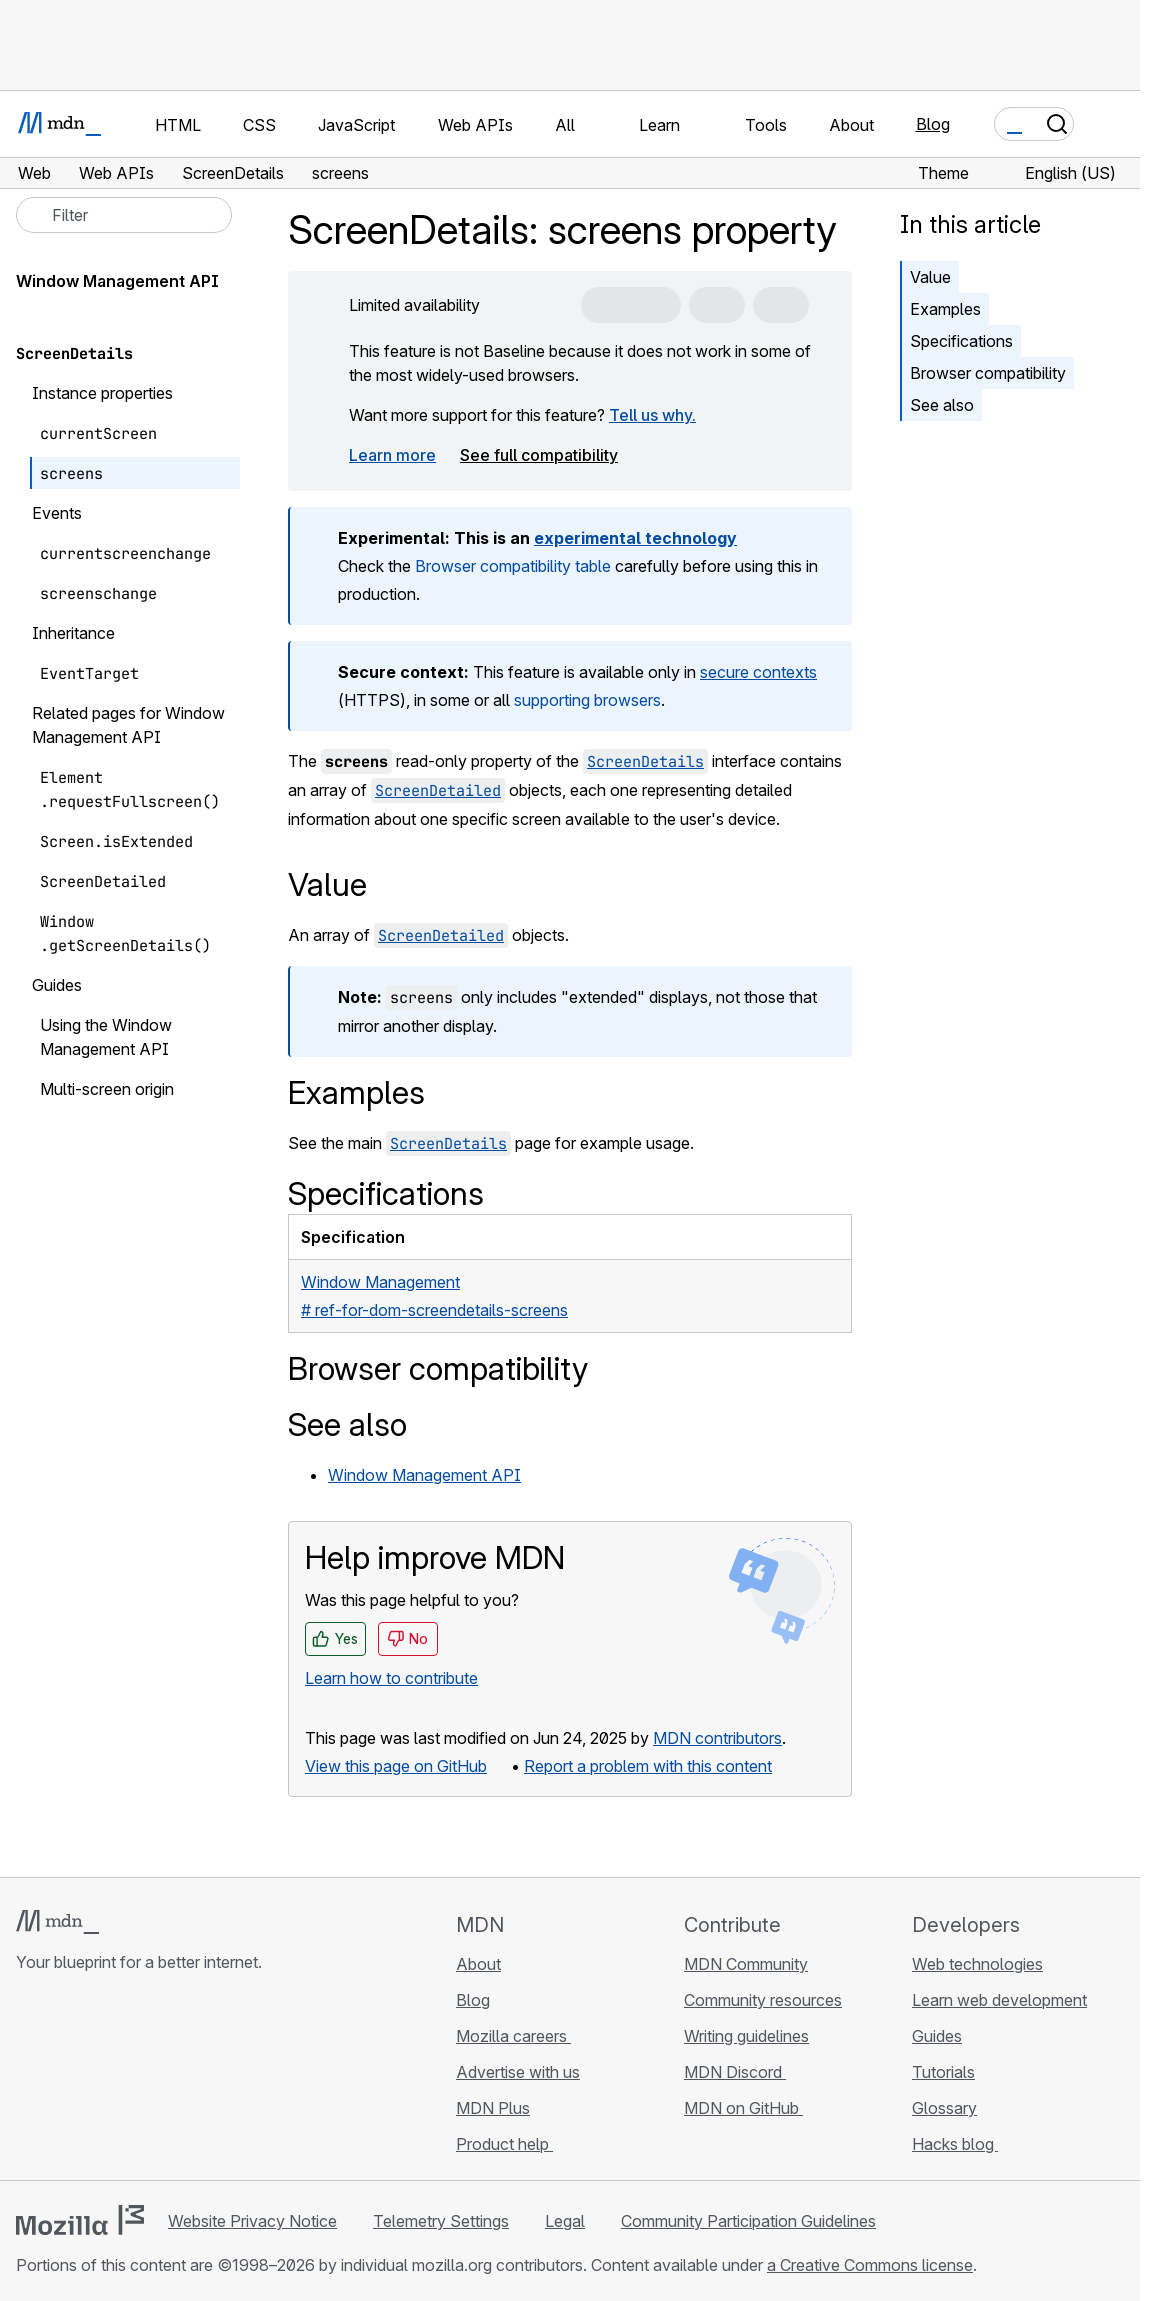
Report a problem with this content (648, 1766)
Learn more (392, 455)
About (478, 1964)
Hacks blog (955, 2144)
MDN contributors (717, 1738)
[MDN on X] (100, 2081)
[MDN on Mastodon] (136, 2081)
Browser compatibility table (513, 566)
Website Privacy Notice (252, 2221)
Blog (933, 124)
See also (942, 405)
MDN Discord (735, 2072)
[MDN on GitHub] (28, 2081)
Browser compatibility (988, 373)
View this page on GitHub (396, 1766)
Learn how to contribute (391, 1678)
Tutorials (943, 2072)
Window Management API (424, 1475)
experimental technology (635, 538)
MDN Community (746, 1964)
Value (930, 277)
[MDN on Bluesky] (64, 2081)
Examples (945, 309)
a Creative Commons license (870, 2265)
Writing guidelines (746, 2036)
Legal (565, 2221)
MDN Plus (493, 2108)
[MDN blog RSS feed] (172, 2081)
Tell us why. (652, 415)
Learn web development (999, 2000)
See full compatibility (539, 455)
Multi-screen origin (107, 1089)
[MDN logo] (57, 1922)
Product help (504, 2144)
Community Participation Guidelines (748, 2221)
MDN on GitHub (743, 2108)
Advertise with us (518, 2072)
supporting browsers (587, 700)
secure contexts (758, 672)
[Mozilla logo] (80, 2220)
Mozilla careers (513, 2036)
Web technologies (977, 1964)
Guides (937, 2036)
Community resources (763, 2000)
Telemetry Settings (441, 2221)
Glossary (944, 2108)
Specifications (961, 341)
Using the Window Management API (106, 1037)
